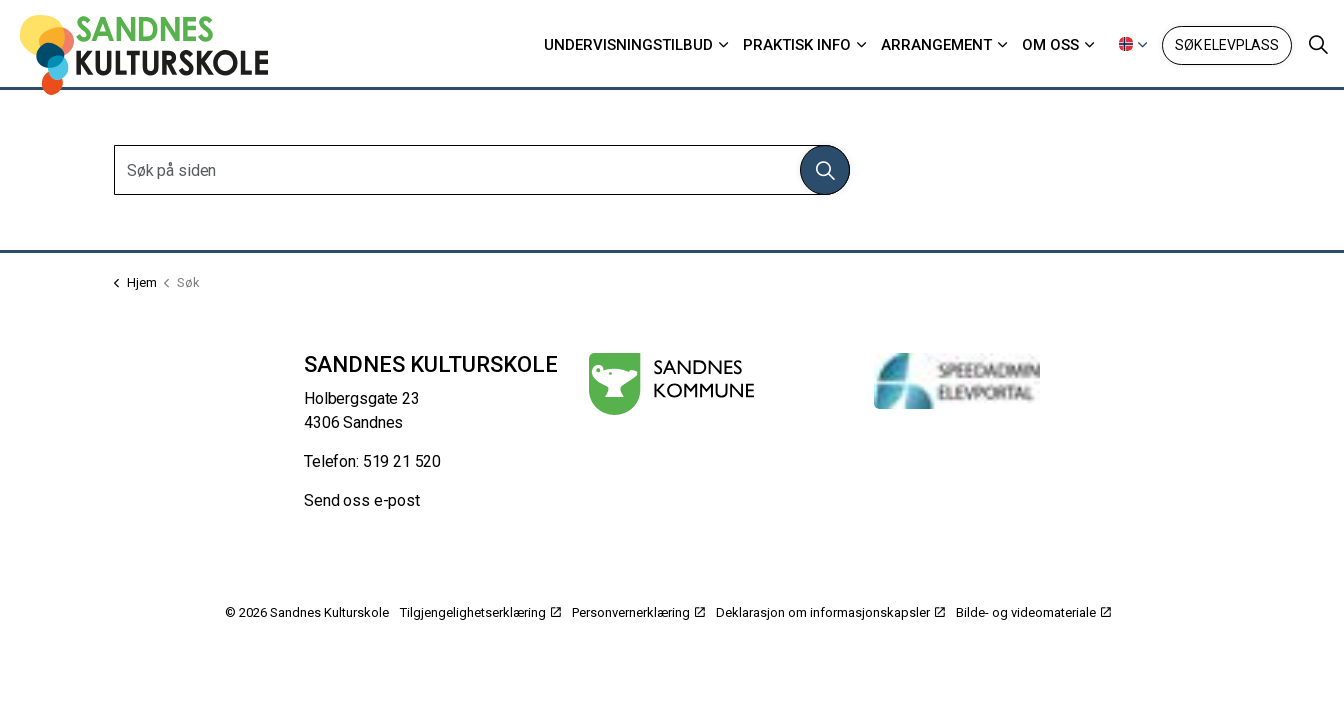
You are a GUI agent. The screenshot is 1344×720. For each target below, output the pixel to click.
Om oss (1050, 45)
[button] (825, 170)
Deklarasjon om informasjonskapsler (830, 612)
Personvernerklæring (638, 612)
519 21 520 (402, 461)
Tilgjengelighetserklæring (480, 612)
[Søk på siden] (482, 170)
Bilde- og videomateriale (1033, 612)
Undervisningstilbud (628, 45)
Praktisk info (797, 45)
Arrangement (936, 45)
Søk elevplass (1227, 45)
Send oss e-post (362, 500)
